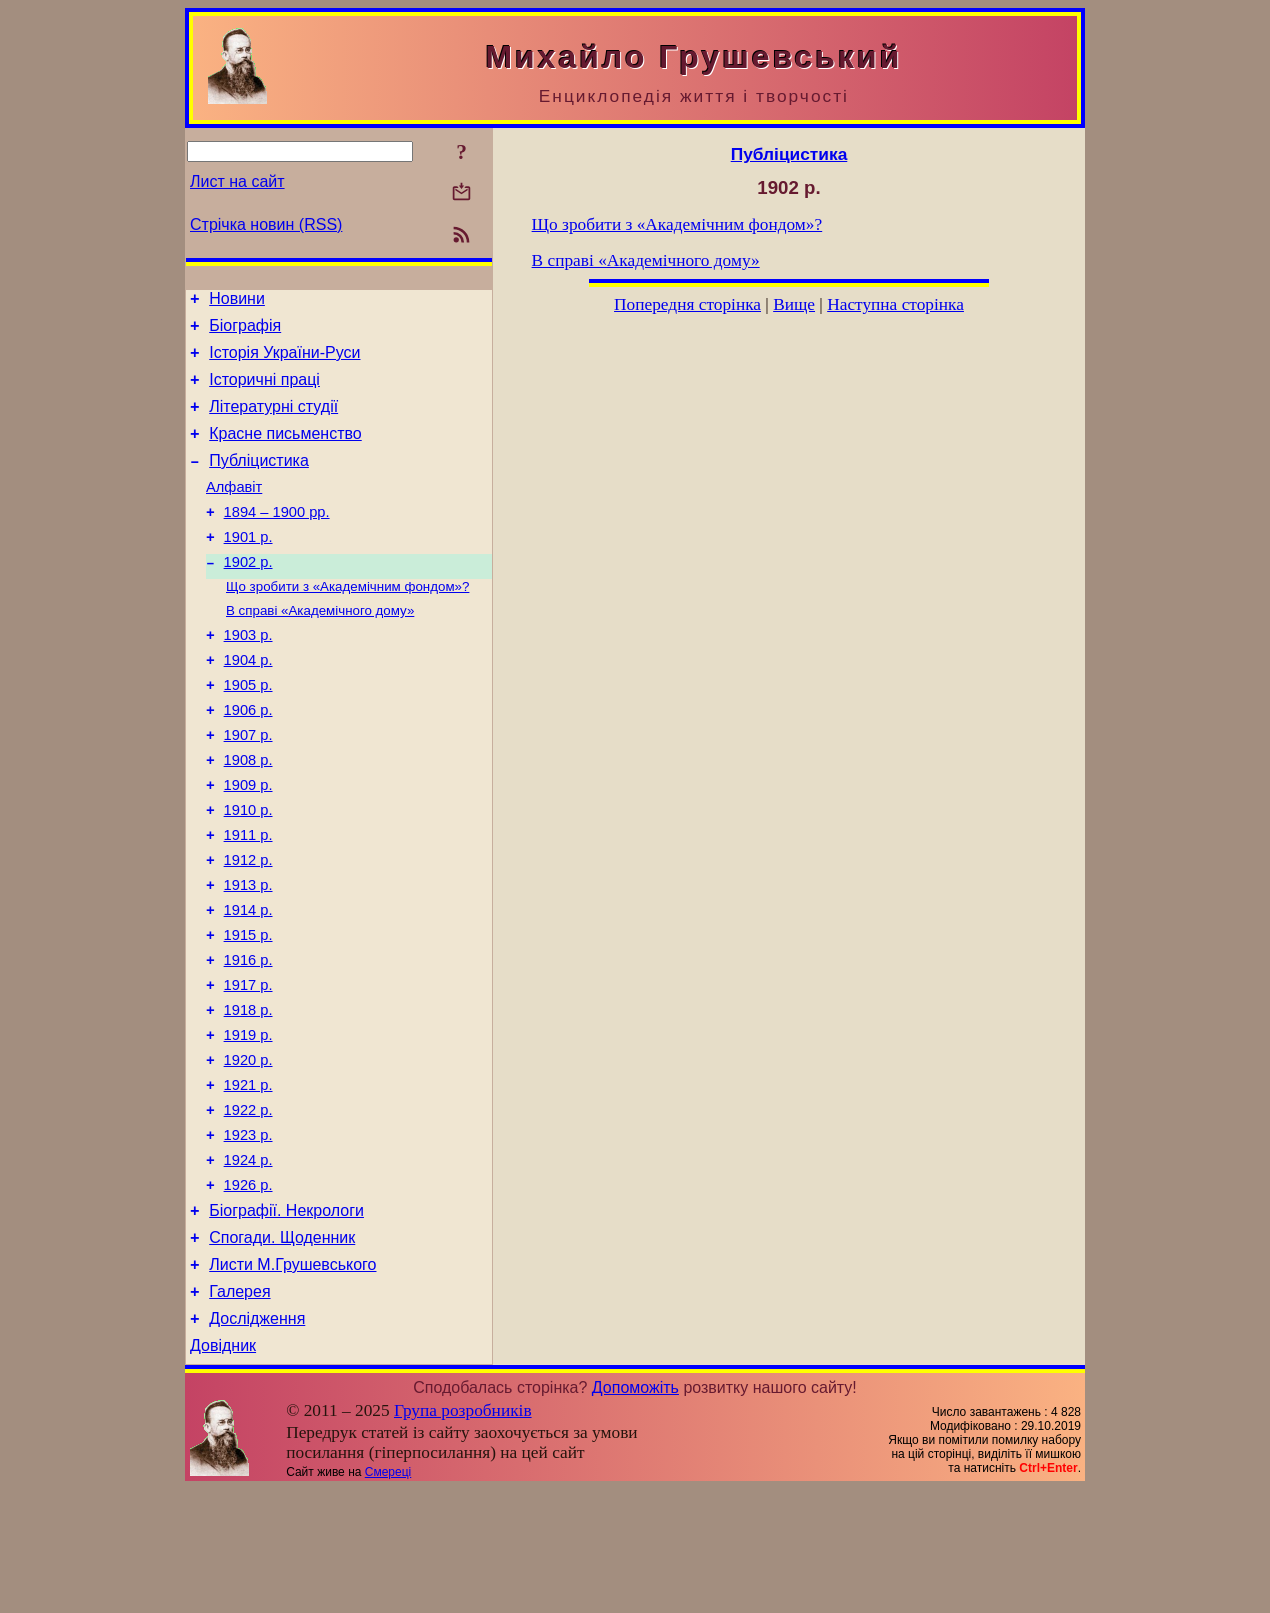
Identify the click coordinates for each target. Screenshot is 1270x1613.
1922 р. (248, 1207)
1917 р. (248, 1067)
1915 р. (248, 1011)
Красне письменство (285, 451)
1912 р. (248, 927)
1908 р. (248, 815)
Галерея (239, 1409)
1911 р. (248, 899)
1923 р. (248, 1235)
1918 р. (248, 1095)
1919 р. (248, 1123)
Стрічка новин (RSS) (266, 224)
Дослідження (257, 1439)
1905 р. (248, 731)
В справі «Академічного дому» (320, 647)
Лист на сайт (237, 181)
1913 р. (248, 955)
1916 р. (248, 1039)
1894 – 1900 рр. (277, 539)
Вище (794, 304)
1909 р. (248, 843)
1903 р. (248, 675)
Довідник (223, 1469)
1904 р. (248, 703)
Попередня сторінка (687, 304)
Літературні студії (273, 421)
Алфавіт (234, 511)
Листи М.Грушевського (292, 1379)
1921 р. (248, 1179)
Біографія (245, 331)
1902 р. (248, 595)
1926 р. (248, 1291)
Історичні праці (264, 391)
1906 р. (248, 759)
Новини (237, 301)
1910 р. (248, 871)
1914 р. (248, 983)
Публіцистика (259, 481)
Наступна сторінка (895, 304)
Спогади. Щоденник (282, 1349)
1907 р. (248, 787)
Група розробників (463, 1534)
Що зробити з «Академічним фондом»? (347, 621)
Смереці (388, 1596)
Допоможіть (635, 1511)
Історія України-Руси (284, 361)
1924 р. (248, 1263)
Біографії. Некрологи (286, 1319)
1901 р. (248, 567)
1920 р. (248, 1151)
